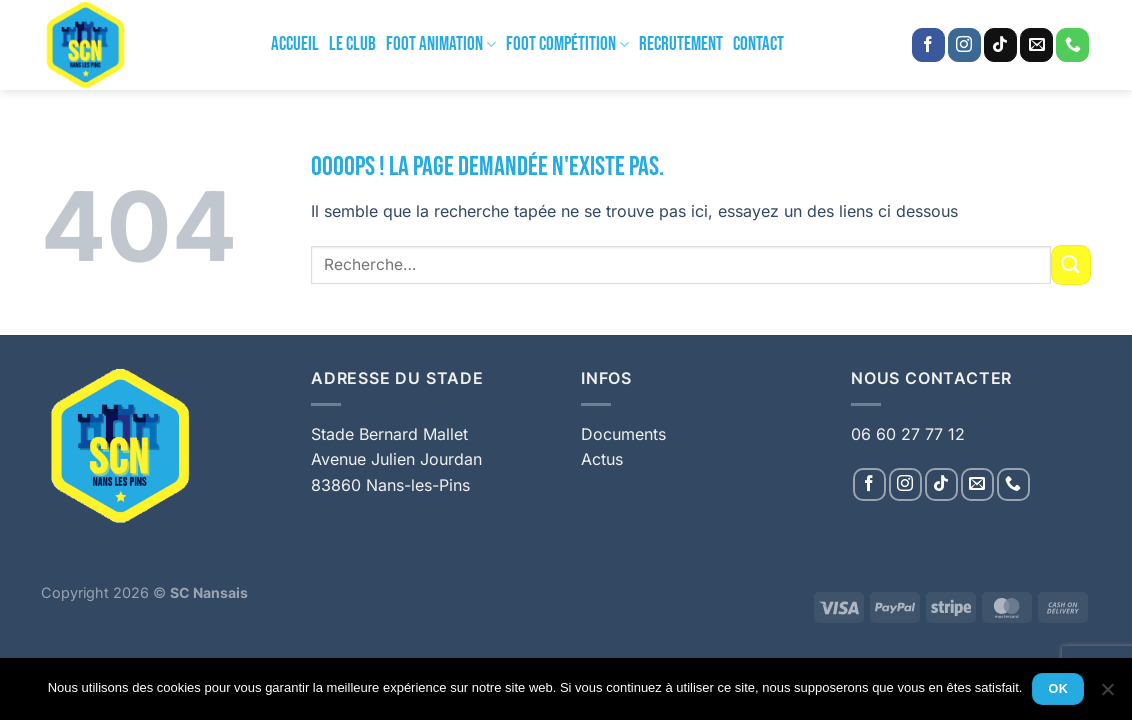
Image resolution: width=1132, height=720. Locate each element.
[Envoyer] (1071, 264)
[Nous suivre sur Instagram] (964, 45)
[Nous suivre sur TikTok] (1000, 45)
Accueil (295, 44)
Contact (758, 44)
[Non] (1107, 695)
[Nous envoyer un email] (1036, 45)
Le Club (352, 44)
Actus (602, 459)
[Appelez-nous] (1072, 45)
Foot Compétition (567, 44)
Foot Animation (441, 44)
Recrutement (681, 44)
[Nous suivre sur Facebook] (928, 45)
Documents (623, 434)
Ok (1059, 689)
